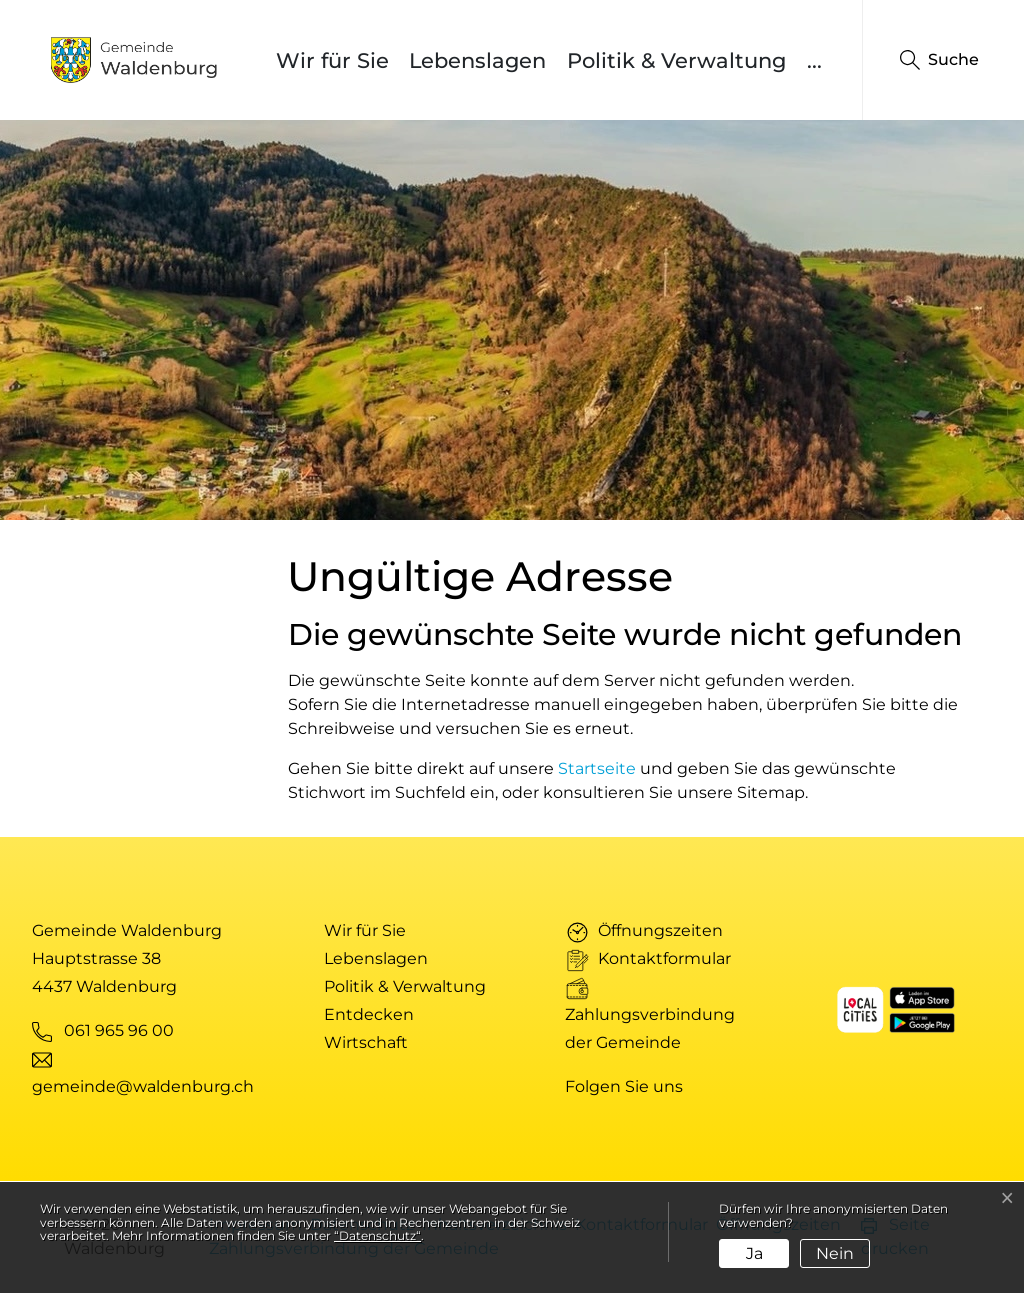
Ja (754, 1253)
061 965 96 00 (119, 1030)
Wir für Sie (332, 60)
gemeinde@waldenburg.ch (143, 1086)
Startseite (597, 768)
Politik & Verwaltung (676, 60)
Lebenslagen (477, 60)
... (814, 60)
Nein (835, 1253)
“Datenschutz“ (377, 1235)
